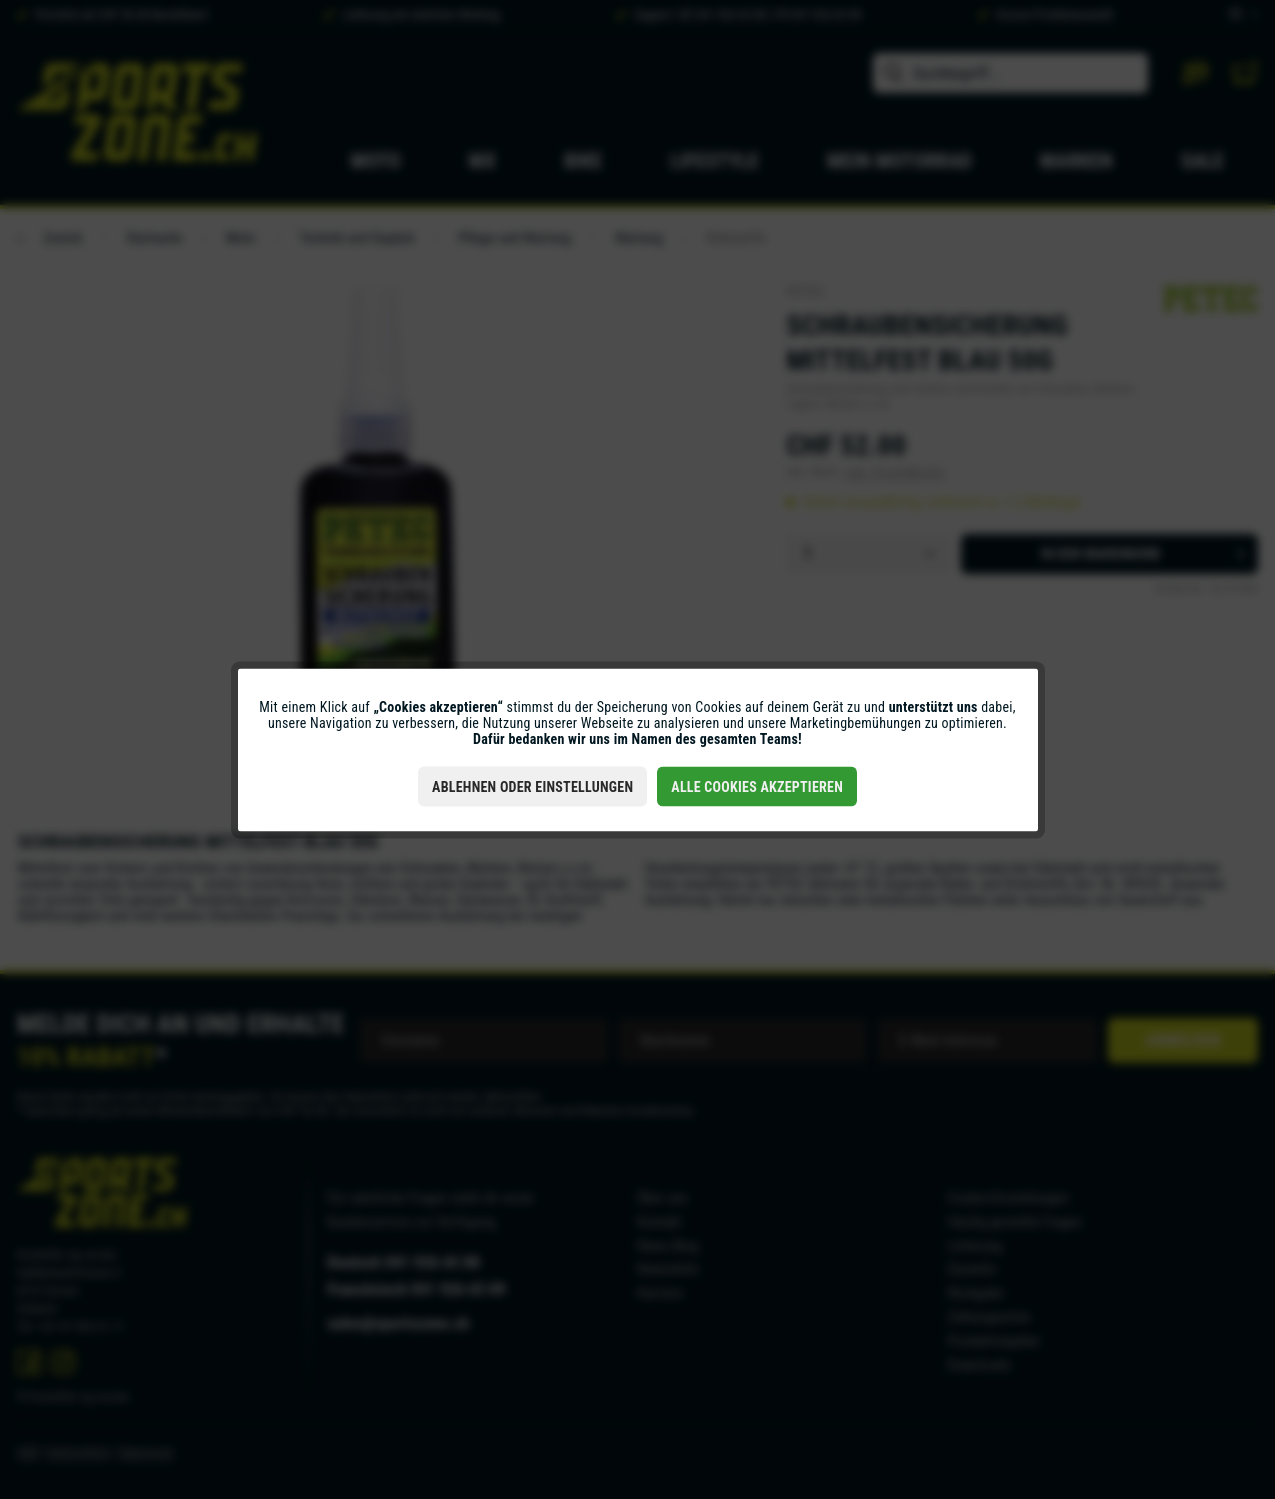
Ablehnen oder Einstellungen (532, 786)
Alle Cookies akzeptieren (757, 786)
